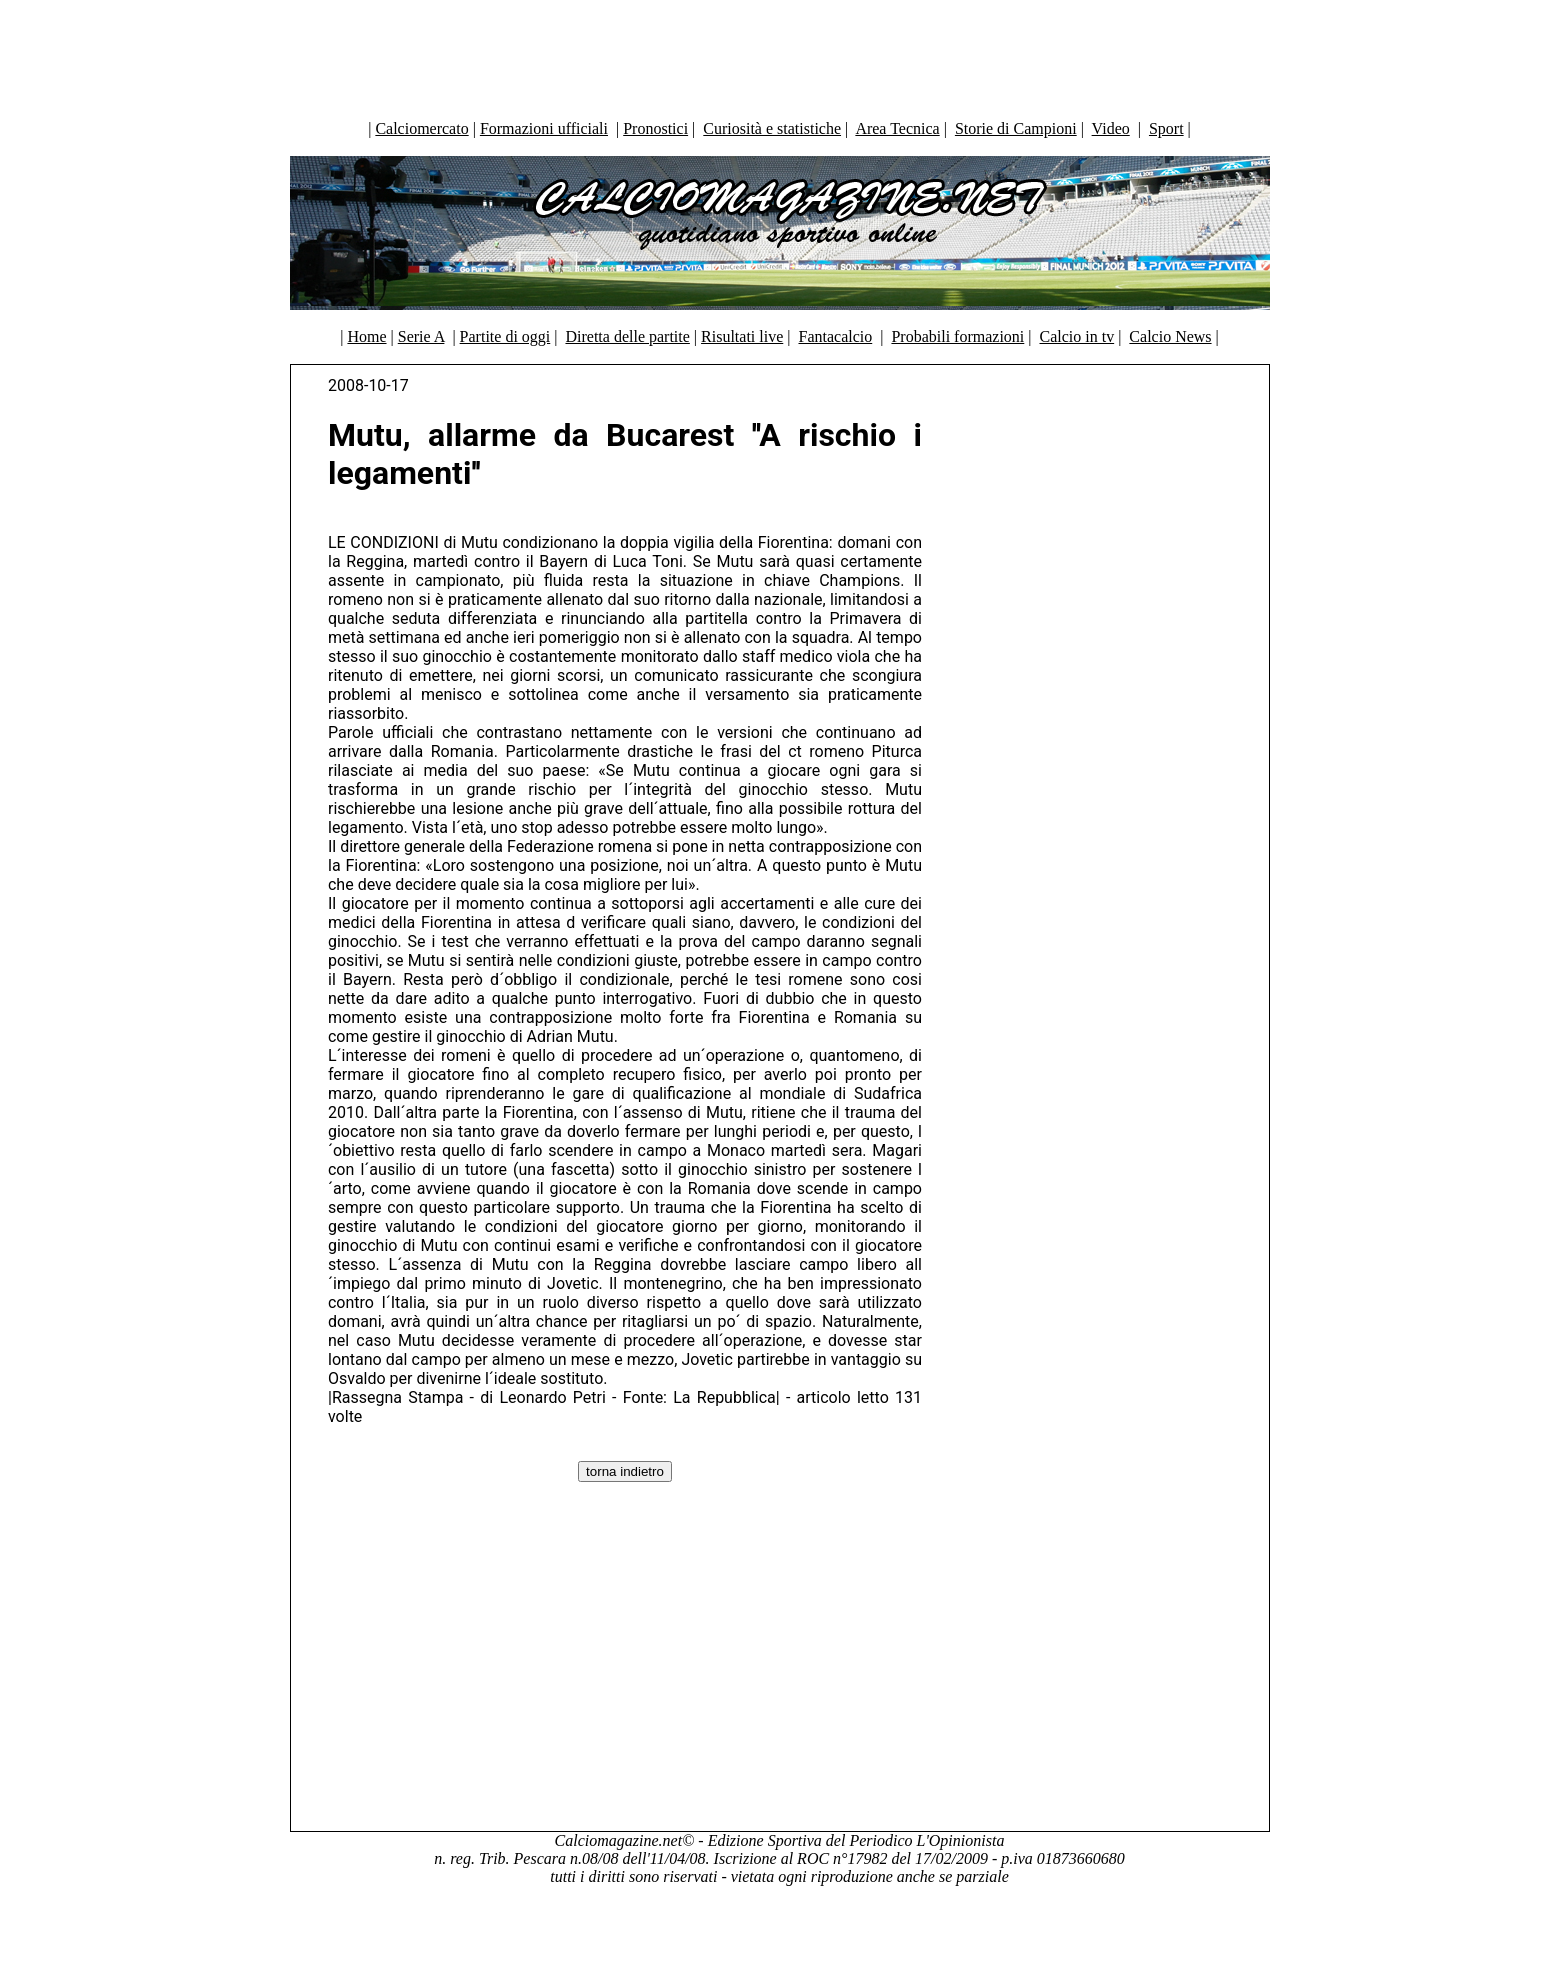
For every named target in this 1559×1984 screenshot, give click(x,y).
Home (366, 336)
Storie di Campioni (1016, 128)
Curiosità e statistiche (772, 128)
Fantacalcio (835, 336)
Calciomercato (421, 128)
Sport (1166, 128)
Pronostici (655, 128)
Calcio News (1170, 336)
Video (1111, 128)
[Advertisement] (780, 55)
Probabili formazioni (957, 336)
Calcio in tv (1077, 336)
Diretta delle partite (627, 336)
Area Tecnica (897, 128)
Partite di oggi (505, 336)
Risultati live (742, 336)
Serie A (421, 336)
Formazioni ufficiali (544, 128)
